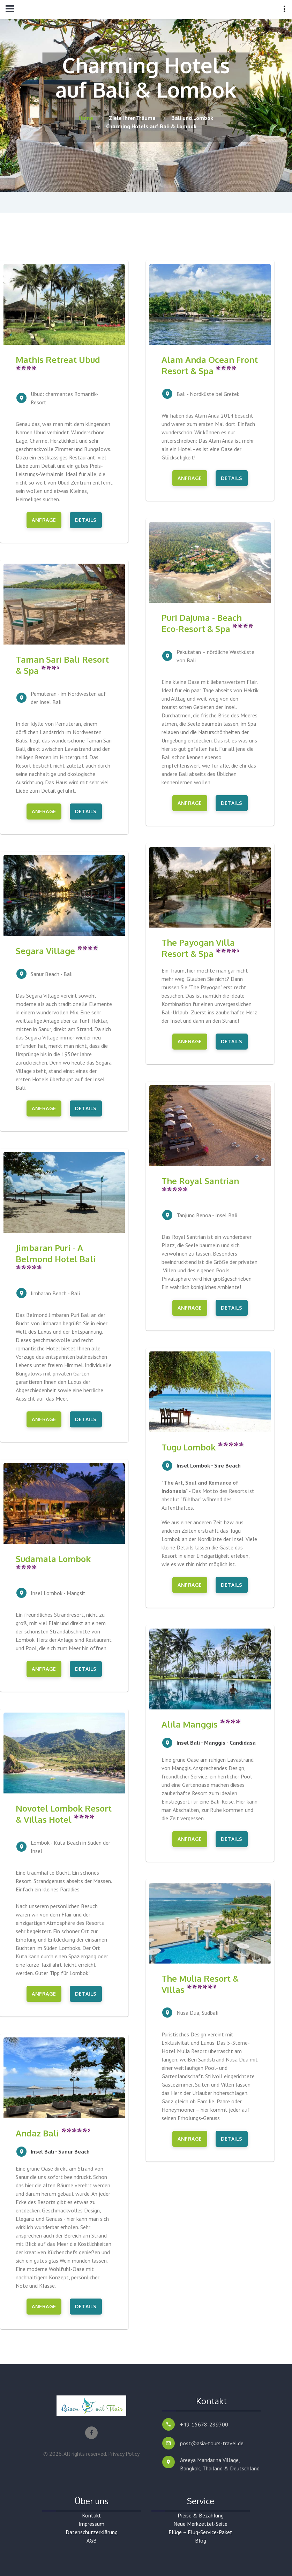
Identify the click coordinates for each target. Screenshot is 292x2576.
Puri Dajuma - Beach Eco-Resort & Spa (207, 623)
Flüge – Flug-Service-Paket (200, 2532)
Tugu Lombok (203, 1447)
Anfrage (44, 520)
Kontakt (91, 2515)
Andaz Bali (53, 2133)
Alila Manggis (201, 1724)
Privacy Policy (124, 2453)
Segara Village (57, 950)
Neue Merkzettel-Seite (200, 2523)
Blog (200, 2540)
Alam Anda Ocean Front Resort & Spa (210, 365)
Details (86, 520)
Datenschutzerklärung (92, 2532)
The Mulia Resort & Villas (200, 1984)
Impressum (91, 2523)
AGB (92, 2540)
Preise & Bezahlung (201, 2515)
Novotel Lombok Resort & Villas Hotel (64, 1814)
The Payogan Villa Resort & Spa (200, 948)
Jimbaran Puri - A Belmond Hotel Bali (56, 1256)
